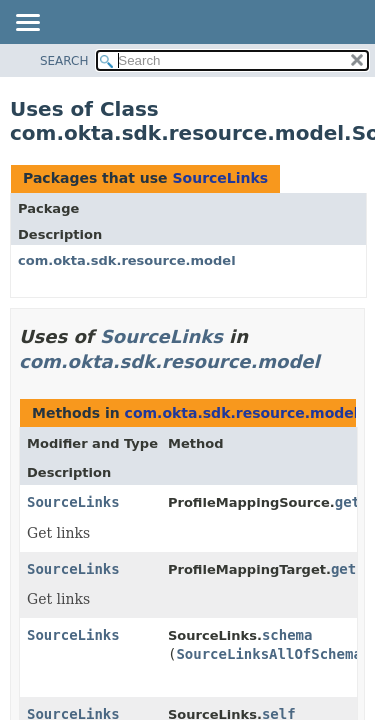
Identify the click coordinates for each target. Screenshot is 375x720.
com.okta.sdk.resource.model (127, 260)
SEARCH (64, 61)
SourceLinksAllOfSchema (268, 654)
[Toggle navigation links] (27, 24)
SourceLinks (220, 178)
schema (287, 635)
